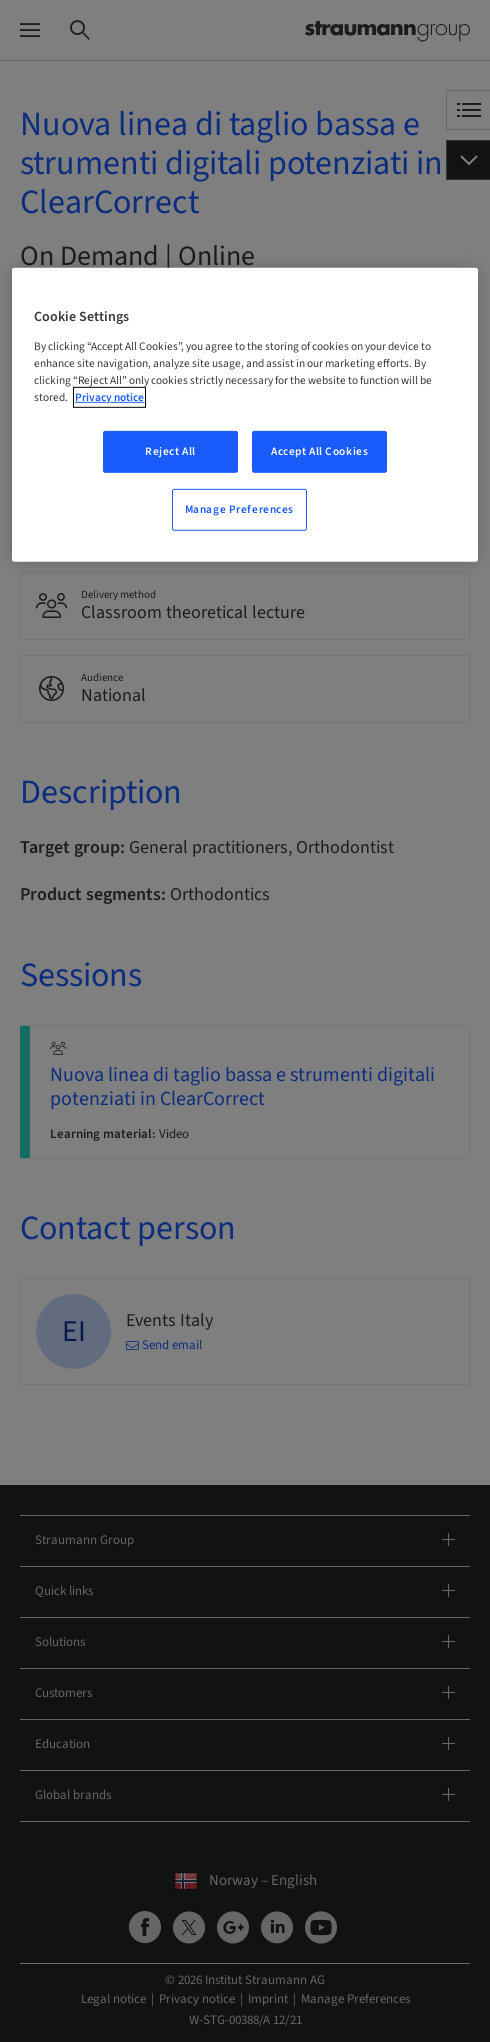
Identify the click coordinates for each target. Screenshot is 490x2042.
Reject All (170, 451)
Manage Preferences (239, 509)
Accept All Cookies (319, 451)
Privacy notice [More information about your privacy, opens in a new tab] (109, 397)
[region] (245, 415)
